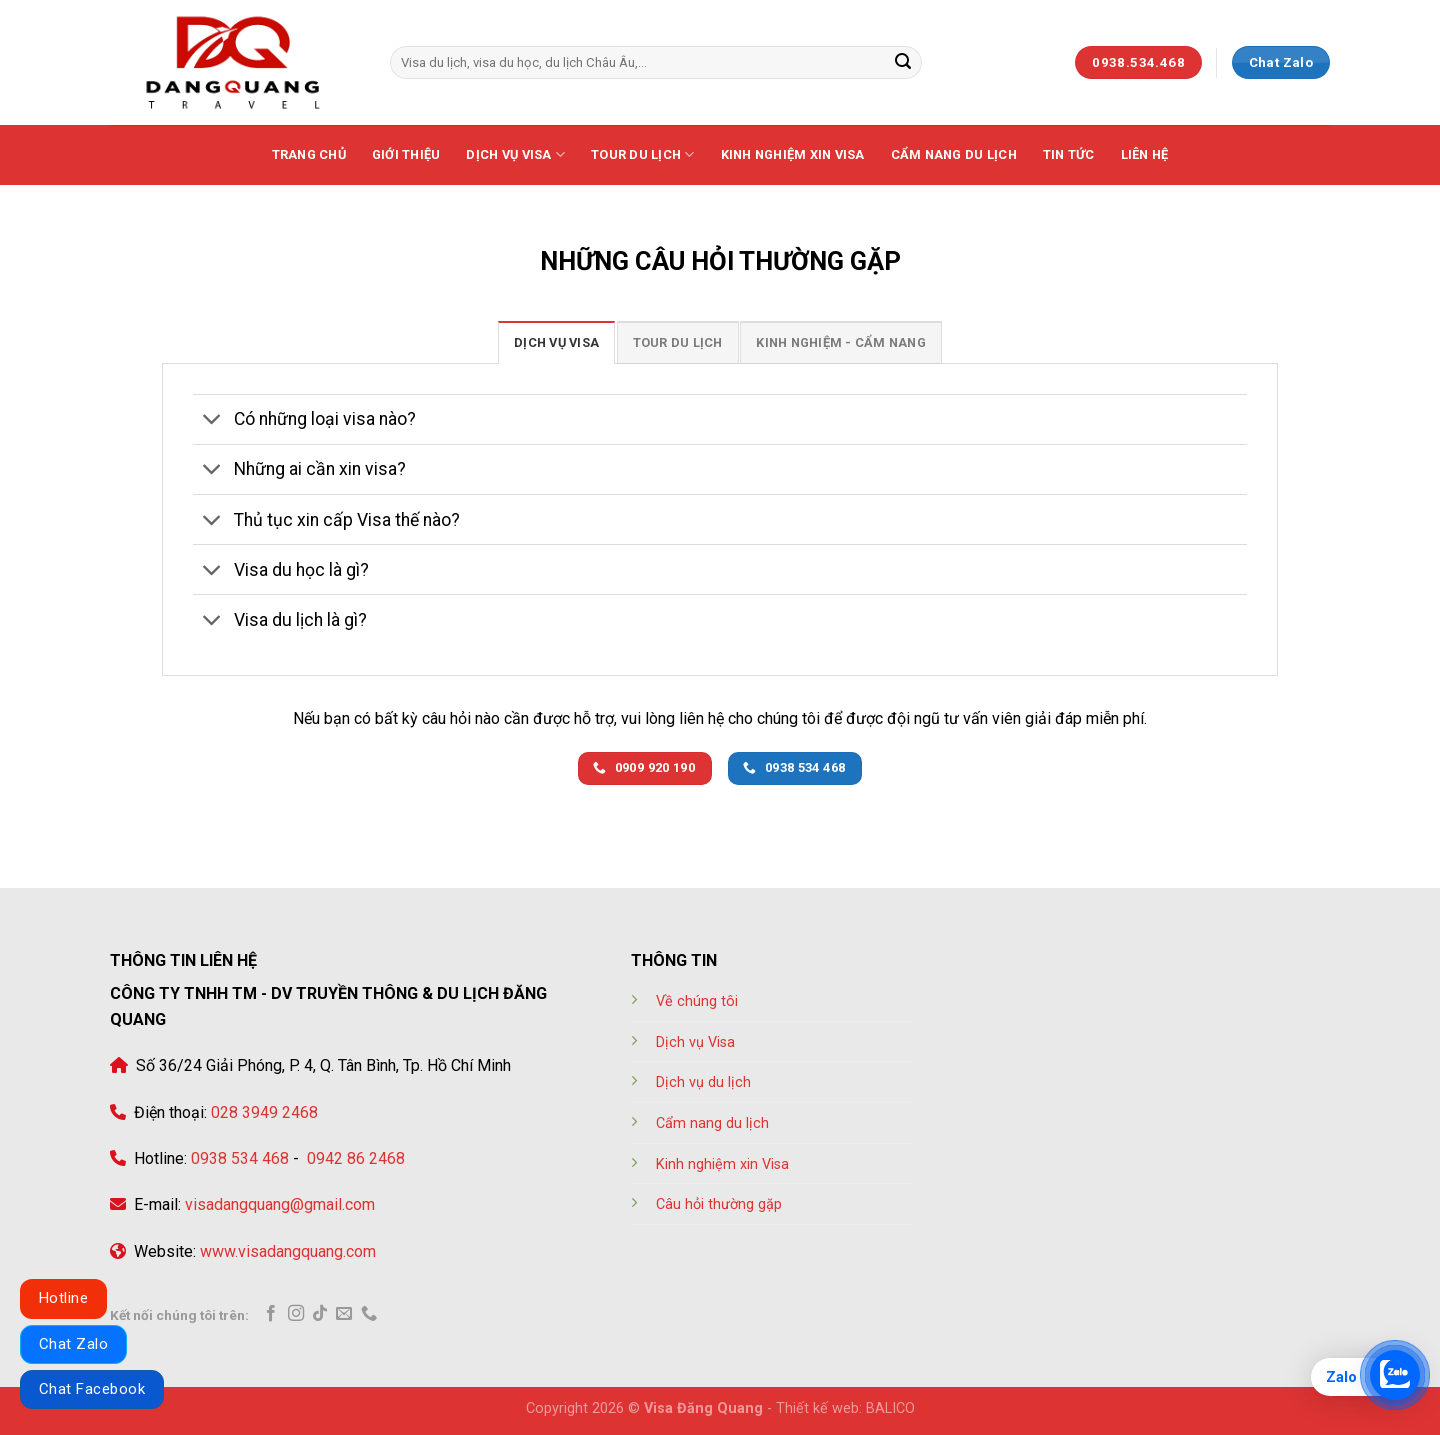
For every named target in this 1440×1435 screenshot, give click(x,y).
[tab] (556, 342)
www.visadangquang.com (288, 1251)
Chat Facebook (92, 1389)
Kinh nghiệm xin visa (793, 154)
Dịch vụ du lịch (703, 1082)
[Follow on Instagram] (296, 1314)
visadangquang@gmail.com (280, 1204)
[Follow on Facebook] (271, 1314)
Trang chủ (309, 154)
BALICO (890, 1408)
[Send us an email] (344, 1314)
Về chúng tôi (697, 1001)
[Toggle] (212, 421)
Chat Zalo (73, 1344)
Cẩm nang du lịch (954, 154)
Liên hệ (1145, 154)
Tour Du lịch (643, 154)
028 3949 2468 (262, 1112)
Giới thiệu (406, 154)
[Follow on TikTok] (320, 1314)
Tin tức (1069, 154)
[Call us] (369, 1314)
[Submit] (903, 63)
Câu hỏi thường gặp (719, 1204)
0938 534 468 (238, 1158)
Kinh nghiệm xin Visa (722, 1164)
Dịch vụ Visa (515, 154)
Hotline (63, 1298)
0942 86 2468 (354, 1158)
